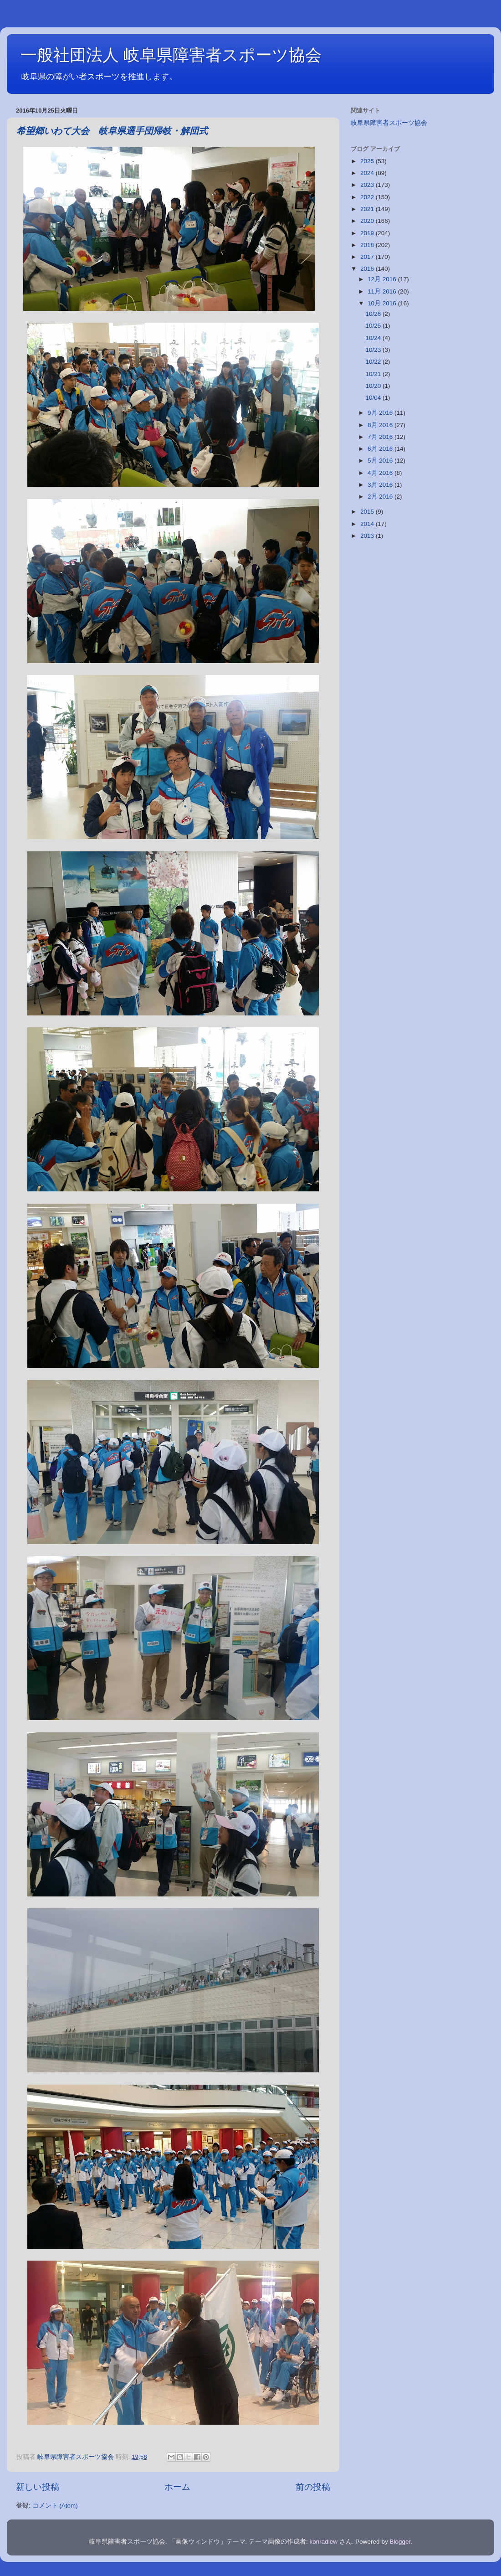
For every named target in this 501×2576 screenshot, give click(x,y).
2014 (368, 523)
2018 (368, 245)
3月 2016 (381, 484)
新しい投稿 (37, 2487)
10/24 (374, 338)
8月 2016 (381, 425)
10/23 (374, 349)
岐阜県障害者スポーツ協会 (389, 122)
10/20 (374, 385)
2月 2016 (381, 496)
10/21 (374, 374)
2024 (368, 173)
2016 (368, 268)
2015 (368, 511)
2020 (368, 220)
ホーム (177, 2487)
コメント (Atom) (55, 2505)
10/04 (374, 397)
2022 (368, 197)
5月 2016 (381, 460)
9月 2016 (381, 412)
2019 (368, 233)
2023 (368, 184)
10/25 (374, 325)
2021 (368, 209)
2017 (368, 256)
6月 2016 (381, 448)
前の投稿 (313, 2487)
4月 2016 (381, 472)
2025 (368, 161)
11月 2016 (383, 291)
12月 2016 (383, 279)
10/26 (374, 313)
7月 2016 (381, 436)
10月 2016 (383, 303)
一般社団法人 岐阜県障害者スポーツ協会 (171, 55)
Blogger (399, 2541)
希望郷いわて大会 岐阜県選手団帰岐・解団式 (112, 131)
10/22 (374, 361)
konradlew (324, 2541)
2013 (368, 535)
